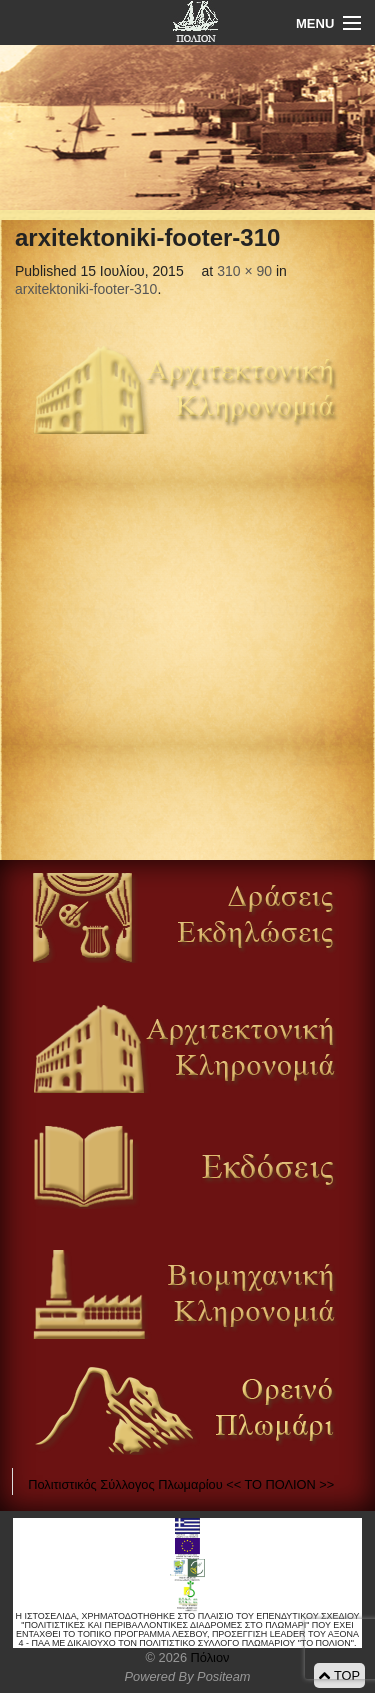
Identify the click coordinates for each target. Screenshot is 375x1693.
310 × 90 (244, 271)
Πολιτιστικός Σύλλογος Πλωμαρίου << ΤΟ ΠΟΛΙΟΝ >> (181, 1484)
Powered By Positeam (188, 1676)
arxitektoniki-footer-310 (86, 289)
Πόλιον (208, 1657)
